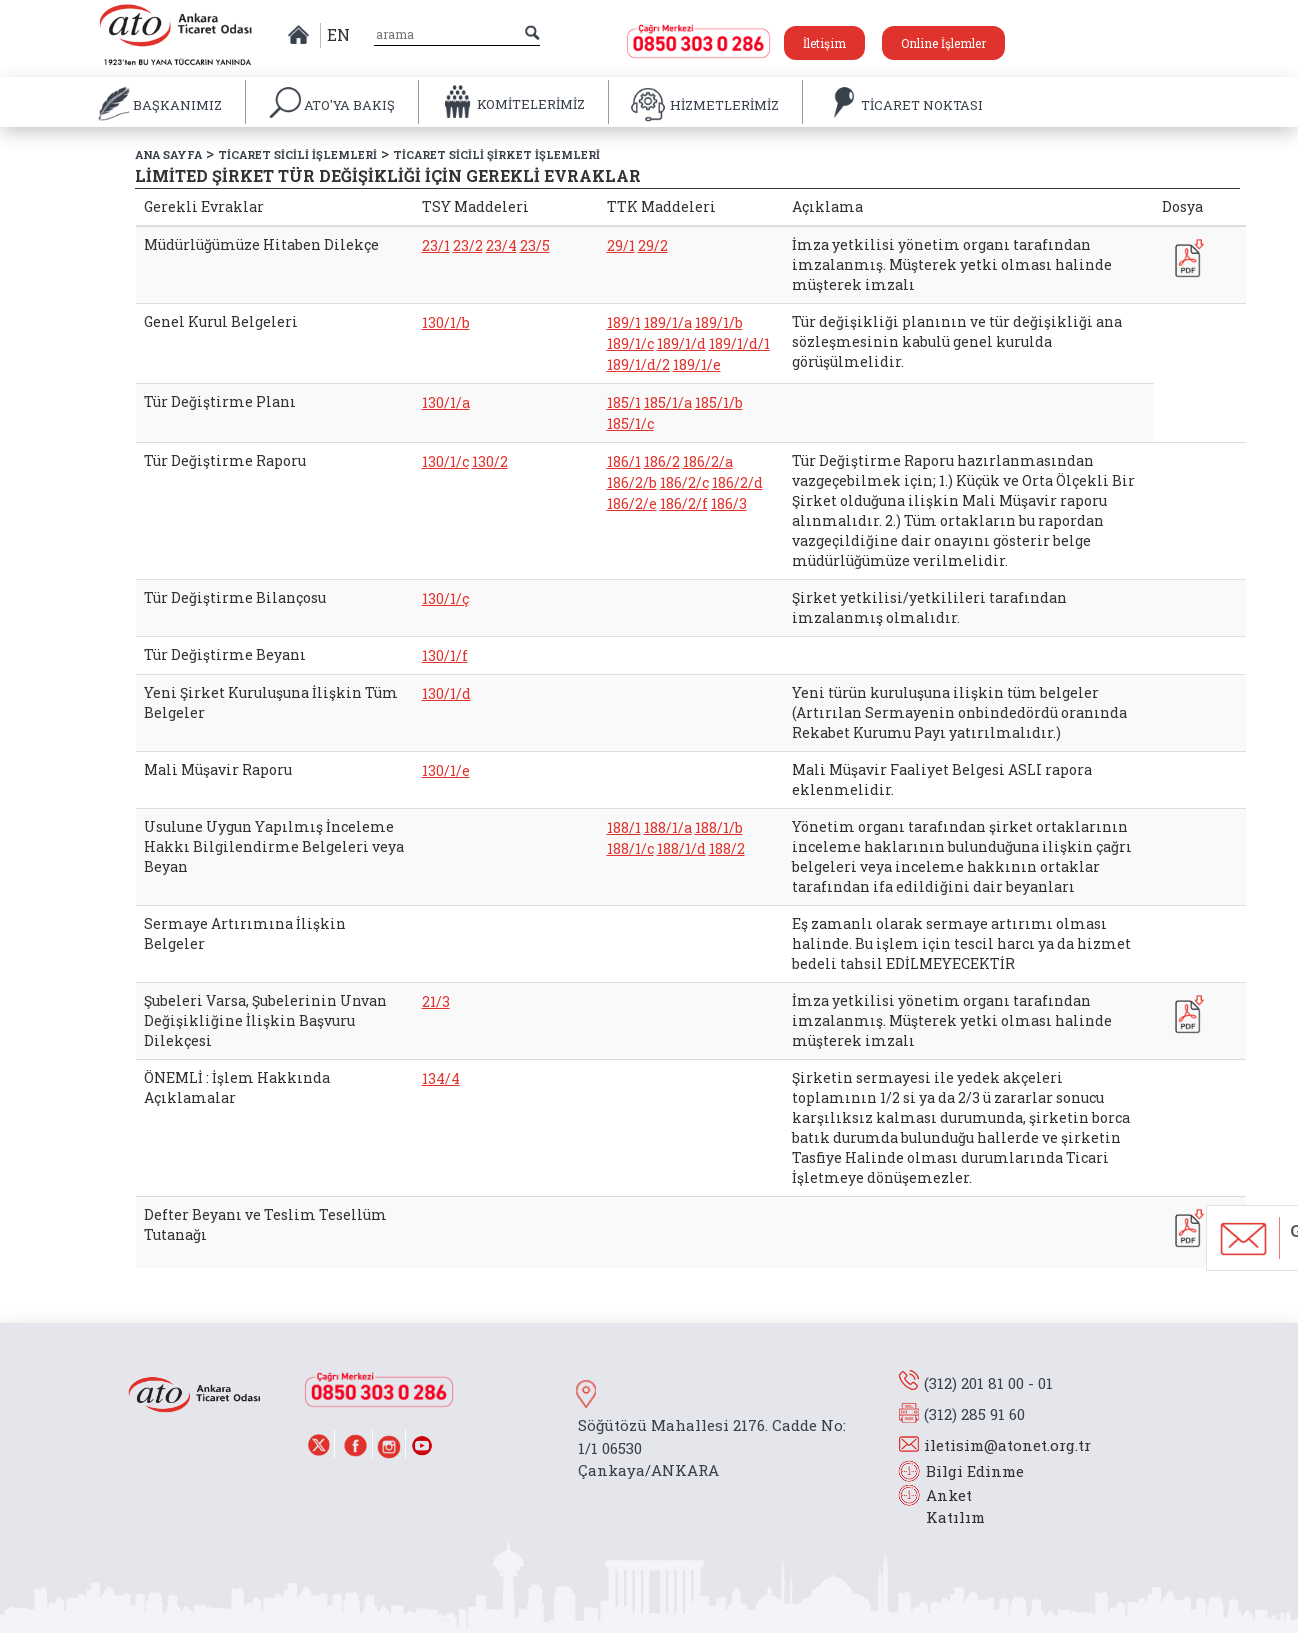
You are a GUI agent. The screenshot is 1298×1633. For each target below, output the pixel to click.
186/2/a (708, 461)
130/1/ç (445, 598)
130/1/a (446, 402)
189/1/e (697, 364)
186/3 (729, 503)
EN (338, 34)
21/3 (436, 1001)
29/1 (621, 245)
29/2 (653, 245)
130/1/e (446, 770)
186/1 (624, 461)
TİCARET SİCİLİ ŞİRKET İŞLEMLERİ (496, 154)
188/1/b (719, 827)
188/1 (624, 827)
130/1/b (446, 322)
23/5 (535, 245)
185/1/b (719, 402)
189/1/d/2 (638, 364)
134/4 (441, 1078)
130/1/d (446, 693)
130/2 (490, 461)
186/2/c (684, 482)
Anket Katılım (946, 1506)
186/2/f (684, 503)
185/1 (624, 402)
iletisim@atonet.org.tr (1007, 1445)
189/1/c (630, 343)
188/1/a (668, 827)
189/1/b (719, 322)
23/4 (501, 245)
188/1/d (681, 848)
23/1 (436, 245)
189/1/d (681, 343)
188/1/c (630, 848)
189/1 (624, 322)
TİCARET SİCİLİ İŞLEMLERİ (297, 154)
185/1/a (668, 402)
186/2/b (632, 482)
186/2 (662, 461)
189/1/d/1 (739, 343)
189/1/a (668, 322)
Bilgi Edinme (975, 1471)
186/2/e (632, 503)
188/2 (727, 848)
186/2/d (737, 482)
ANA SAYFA (168, 154)
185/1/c (630, 423)
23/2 (468, 245)
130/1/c (445, 461)
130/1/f (445, 655)
